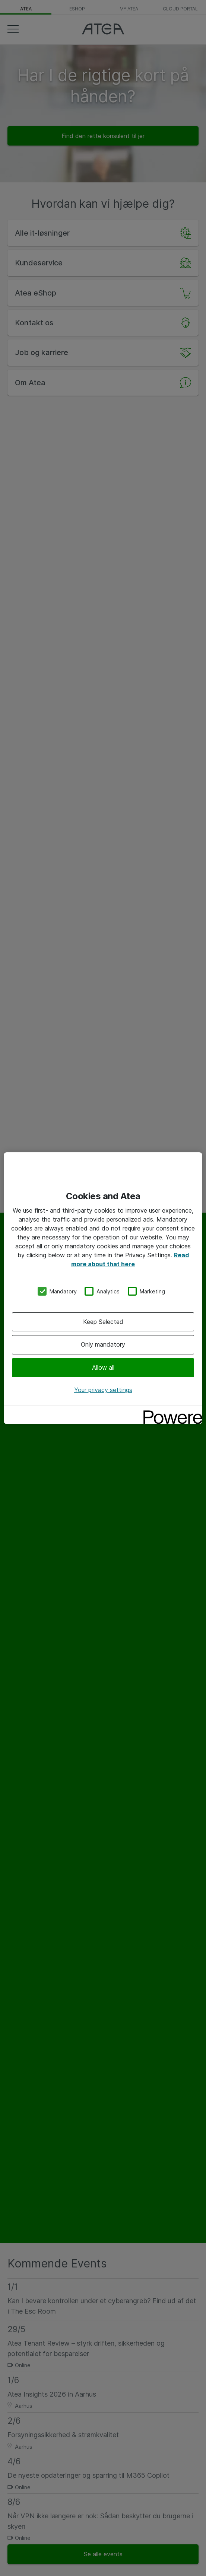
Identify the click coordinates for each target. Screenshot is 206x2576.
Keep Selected (103, 1321)
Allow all (103, 1367)
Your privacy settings (103, 1390)
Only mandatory (103, 1344)
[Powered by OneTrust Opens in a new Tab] (170, 1412)
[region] (103, 1288)
